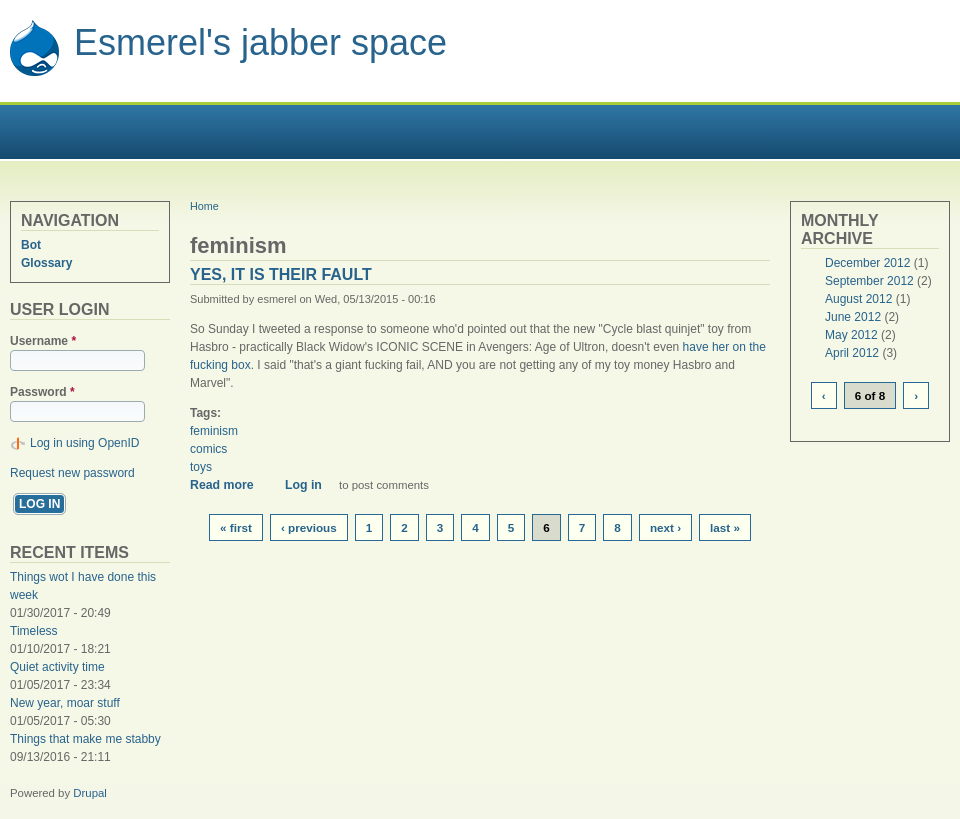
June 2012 (853, 317)
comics (208, 449)
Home (204, 206)
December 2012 (867, 263)
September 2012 (869, 281)
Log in (303, 485)
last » (725, 527)
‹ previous (309, 527)
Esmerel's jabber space (260, 42)
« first (236, 527)
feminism (214, 431)
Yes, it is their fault (281, 274)
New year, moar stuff (65, 703)
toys (201, 467)
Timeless (34, 631)
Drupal (90, 793)
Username (43, 341)
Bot (31, 245)
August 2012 (858, 299)
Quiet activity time (57, 667)
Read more (229, 485)
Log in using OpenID (84, 443)
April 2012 (852, 353)
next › (665, 527)
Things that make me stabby (85, 739)
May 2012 (851, 335)
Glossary (46, 263)
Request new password (72, 473)
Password (42, 392)
